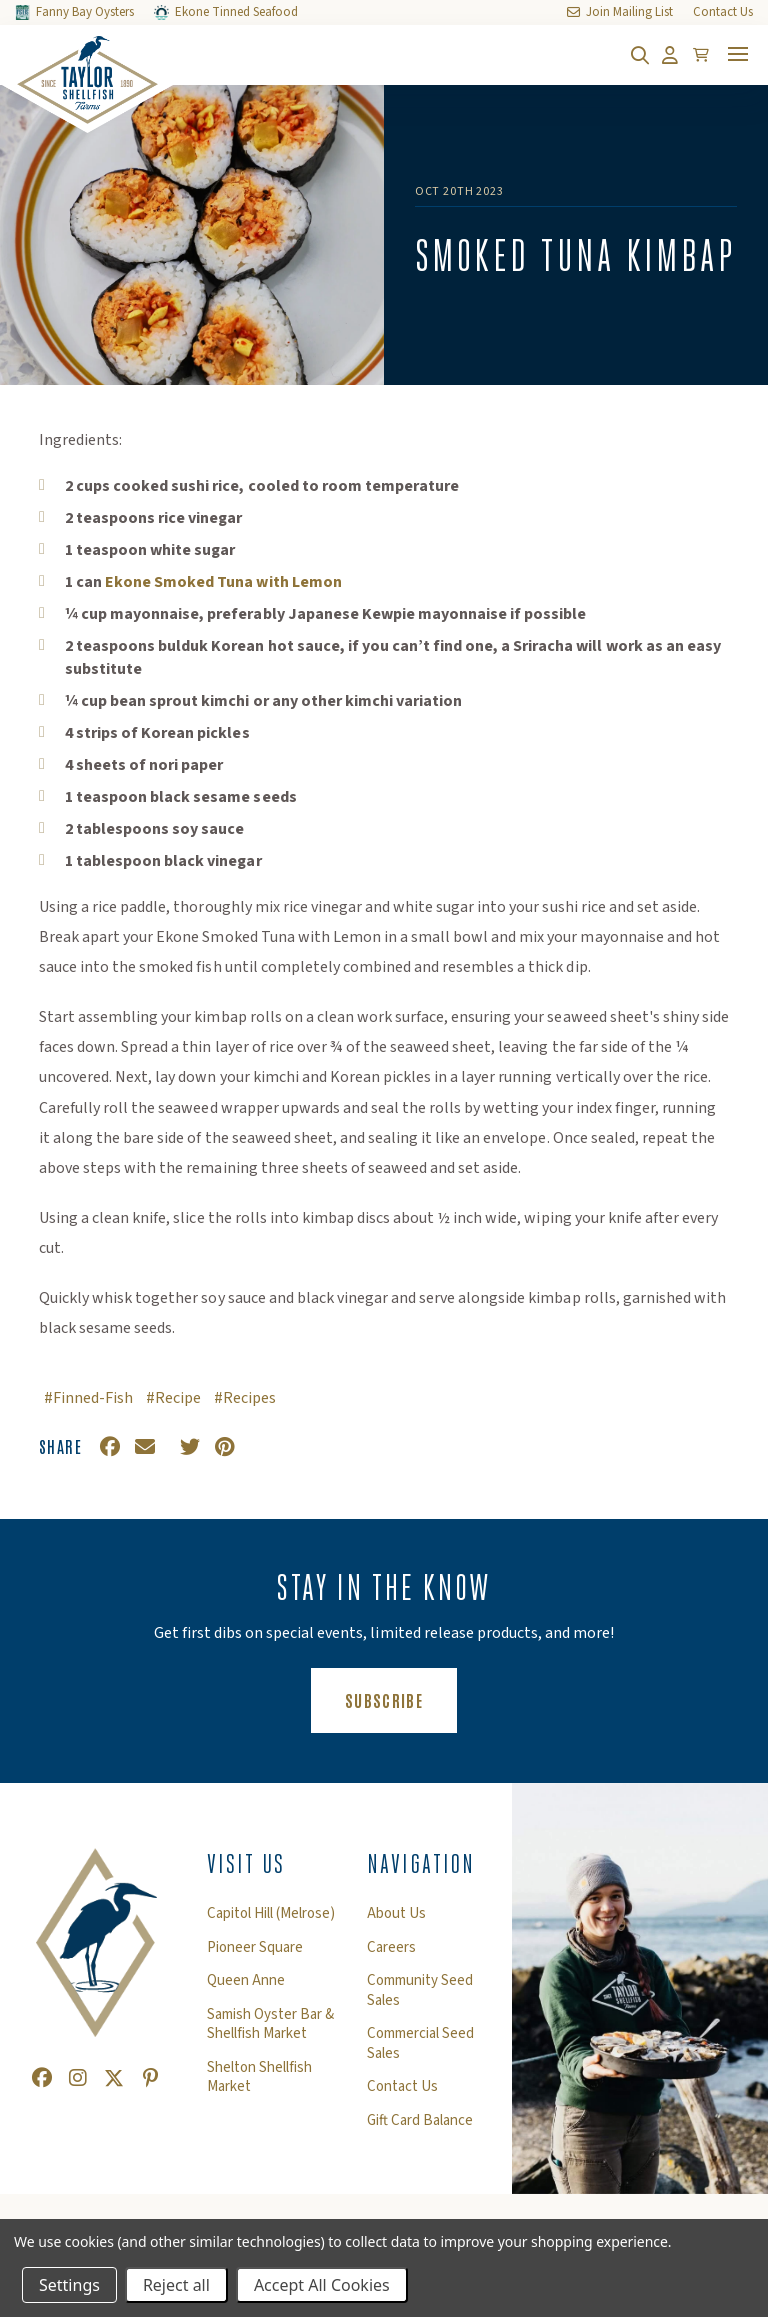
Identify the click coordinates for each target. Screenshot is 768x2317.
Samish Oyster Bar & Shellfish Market (270, 2024)
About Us (396, 1914)
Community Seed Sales (420, 1990)
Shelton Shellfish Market (259, 2077)
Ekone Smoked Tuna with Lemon (223, 582)
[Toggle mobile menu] (738, 54)
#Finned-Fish (88, 1398)
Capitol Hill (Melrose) (271, 1914)
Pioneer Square (255, 1948)
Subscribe (401, 1699)
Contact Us (402, 2087)
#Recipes (245, 1398)
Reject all (176, 2285)
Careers (391, 1948)
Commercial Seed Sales (420, 2043)
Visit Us (246, 1864)
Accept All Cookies (322, 2285)
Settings (69, 2285)
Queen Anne (246, 1981)
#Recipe (173, 1398)
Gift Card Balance (420, 2121)
